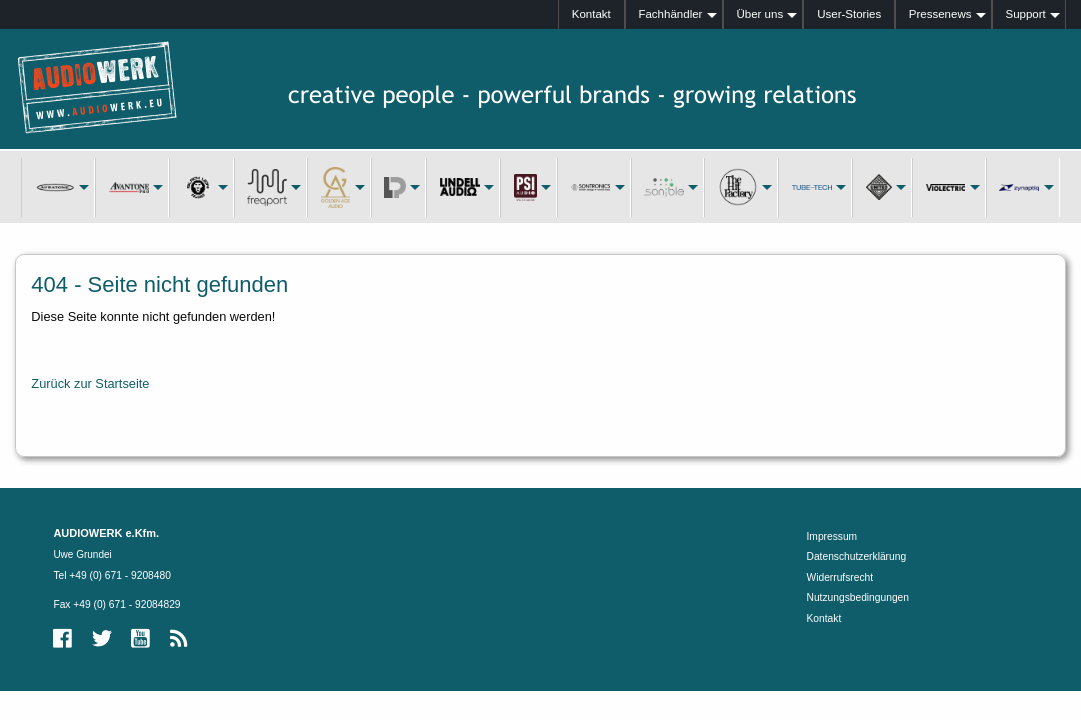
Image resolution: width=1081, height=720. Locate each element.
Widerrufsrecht (840, 577)
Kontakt (591, 14)
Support (1025, 14)
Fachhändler (670, 14)
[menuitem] (591, 14)
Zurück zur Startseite (90, 383)
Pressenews (940, 14)
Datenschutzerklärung (857, 556)
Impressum (832, 536)
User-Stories (849, 14)
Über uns (759, 14)
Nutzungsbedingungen (858, 597)
